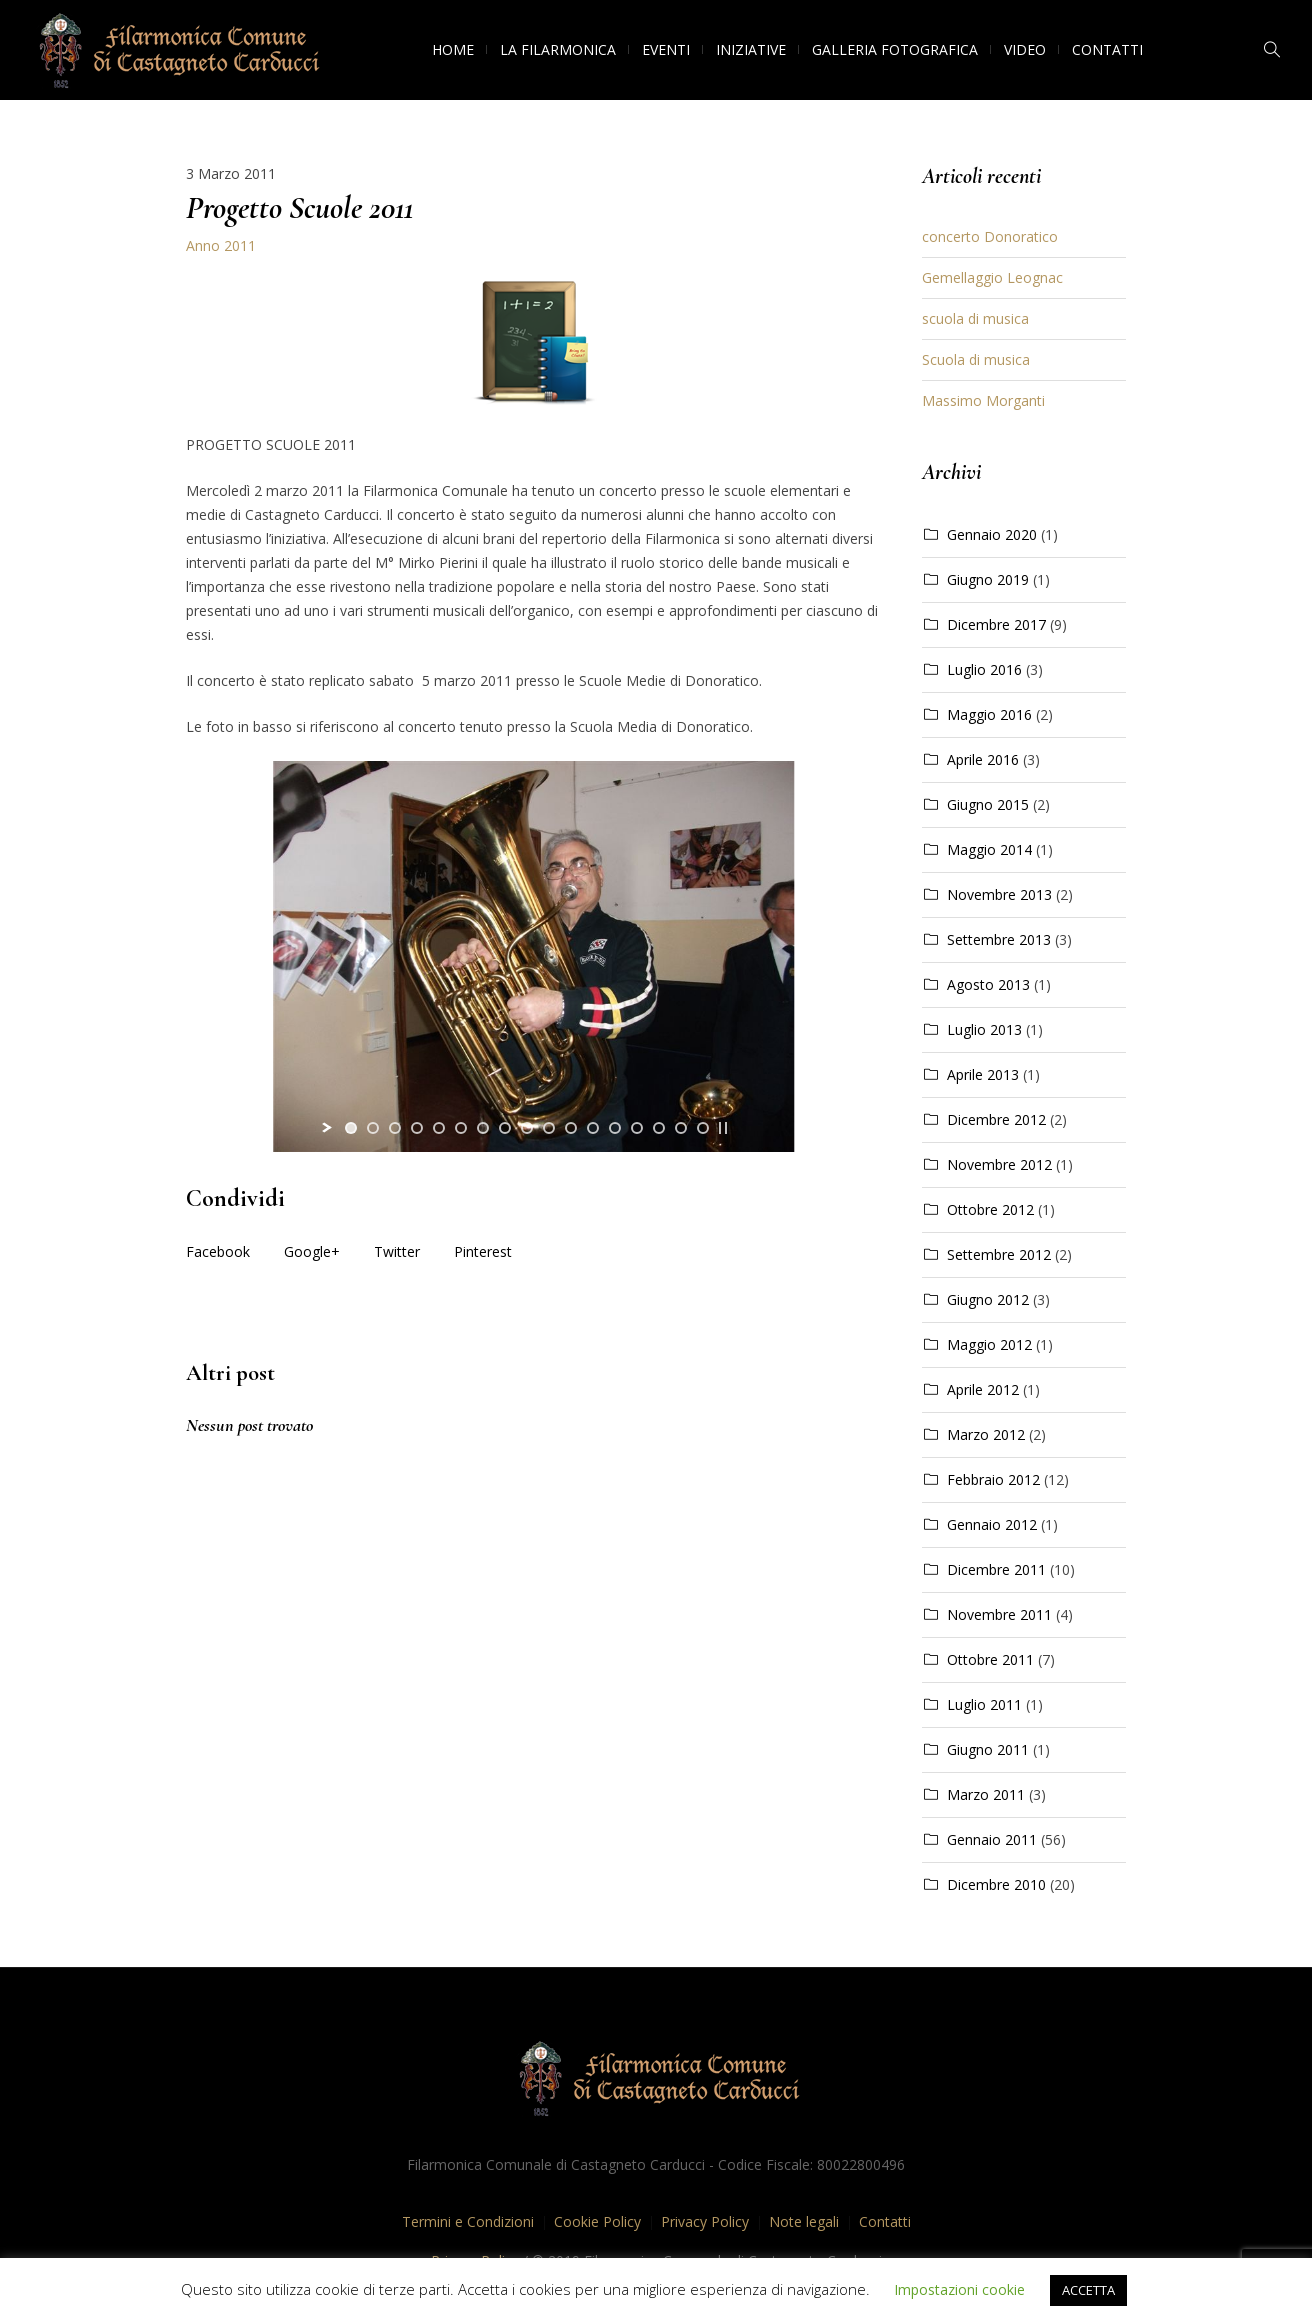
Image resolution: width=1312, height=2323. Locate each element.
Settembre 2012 (999, 1254)
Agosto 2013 (988, 984)
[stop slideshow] (723, 1128)
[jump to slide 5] (439, 1128)
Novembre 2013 (999, 894)
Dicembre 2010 (996, 1884)
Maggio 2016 (989, 714)
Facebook (218, 1251)
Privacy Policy (705, 2221)
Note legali (804, 2221)
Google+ (312, 1251)
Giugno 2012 (988, 1299)
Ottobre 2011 (990, 1659)
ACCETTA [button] (1088, 2290)
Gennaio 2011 (992, 1839)
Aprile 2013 (983, 1074)
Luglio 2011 (984, 1704)
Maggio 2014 (989, 849)
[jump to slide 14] (637, 1128)
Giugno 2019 (988, 579)
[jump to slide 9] (527, 1128)
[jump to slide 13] (615, 1128)
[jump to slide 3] (395, 1128)
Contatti (885, 2221)
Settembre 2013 (999, 939)
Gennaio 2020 (992, 534)
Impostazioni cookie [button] (959, 2289)
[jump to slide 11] (571, 1128)
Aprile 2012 (983, 1389)
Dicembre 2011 (996, 1569)
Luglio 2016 (984, 669)
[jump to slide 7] (483, 1128)
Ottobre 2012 (990, 1209)
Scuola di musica (976, 359)
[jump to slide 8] (505, 1128)
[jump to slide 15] (659, 1128)
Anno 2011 (221, 245)
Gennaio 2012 (992, 1524)
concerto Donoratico (990, 236)
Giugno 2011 (988, 1749)
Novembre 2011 (999, 1614)
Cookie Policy (597, 2221)
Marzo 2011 (986, 1794)
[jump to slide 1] (351, 1128)
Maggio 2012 (989, 1344)
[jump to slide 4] (417, 1128)
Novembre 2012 (999, 1164)
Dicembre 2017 (996, 624)
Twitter (397, 1251)
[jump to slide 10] (549, 1128)
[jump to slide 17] (703, 1128)
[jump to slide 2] (373, 1128)
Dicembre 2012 (996, 1119)
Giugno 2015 (988, 804)
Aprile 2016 (983, 759)
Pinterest (483, 1251)
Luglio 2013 (984, 1029)
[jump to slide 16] (681, 1128)
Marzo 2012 (986, 1434)
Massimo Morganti (983, 400)
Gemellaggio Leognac (992, 277)
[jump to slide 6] (461, 1128)
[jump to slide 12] (593, 1128)
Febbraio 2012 (993, 1479)
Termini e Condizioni (468, 2221)
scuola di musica (975, 318)
